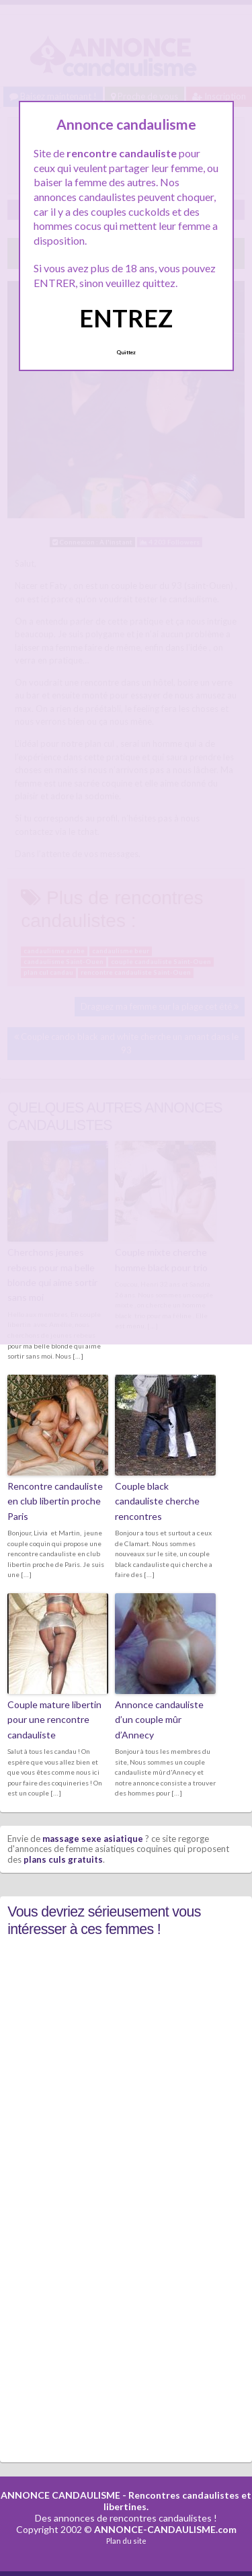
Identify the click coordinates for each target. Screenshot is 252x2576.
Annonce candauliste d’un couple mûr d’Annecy (159, 1719)
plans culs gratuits (63, 1859)
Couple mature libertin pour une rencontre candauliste (54, 1719)
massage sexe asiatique (92, 1838)
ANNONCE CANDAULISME (60, 2495)
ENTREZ (126, 318)
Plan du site (126, 2540)
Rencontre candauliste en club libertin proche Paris (55, 1501)
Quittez (126, 352)
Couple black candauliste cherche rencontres (157, 1501)
